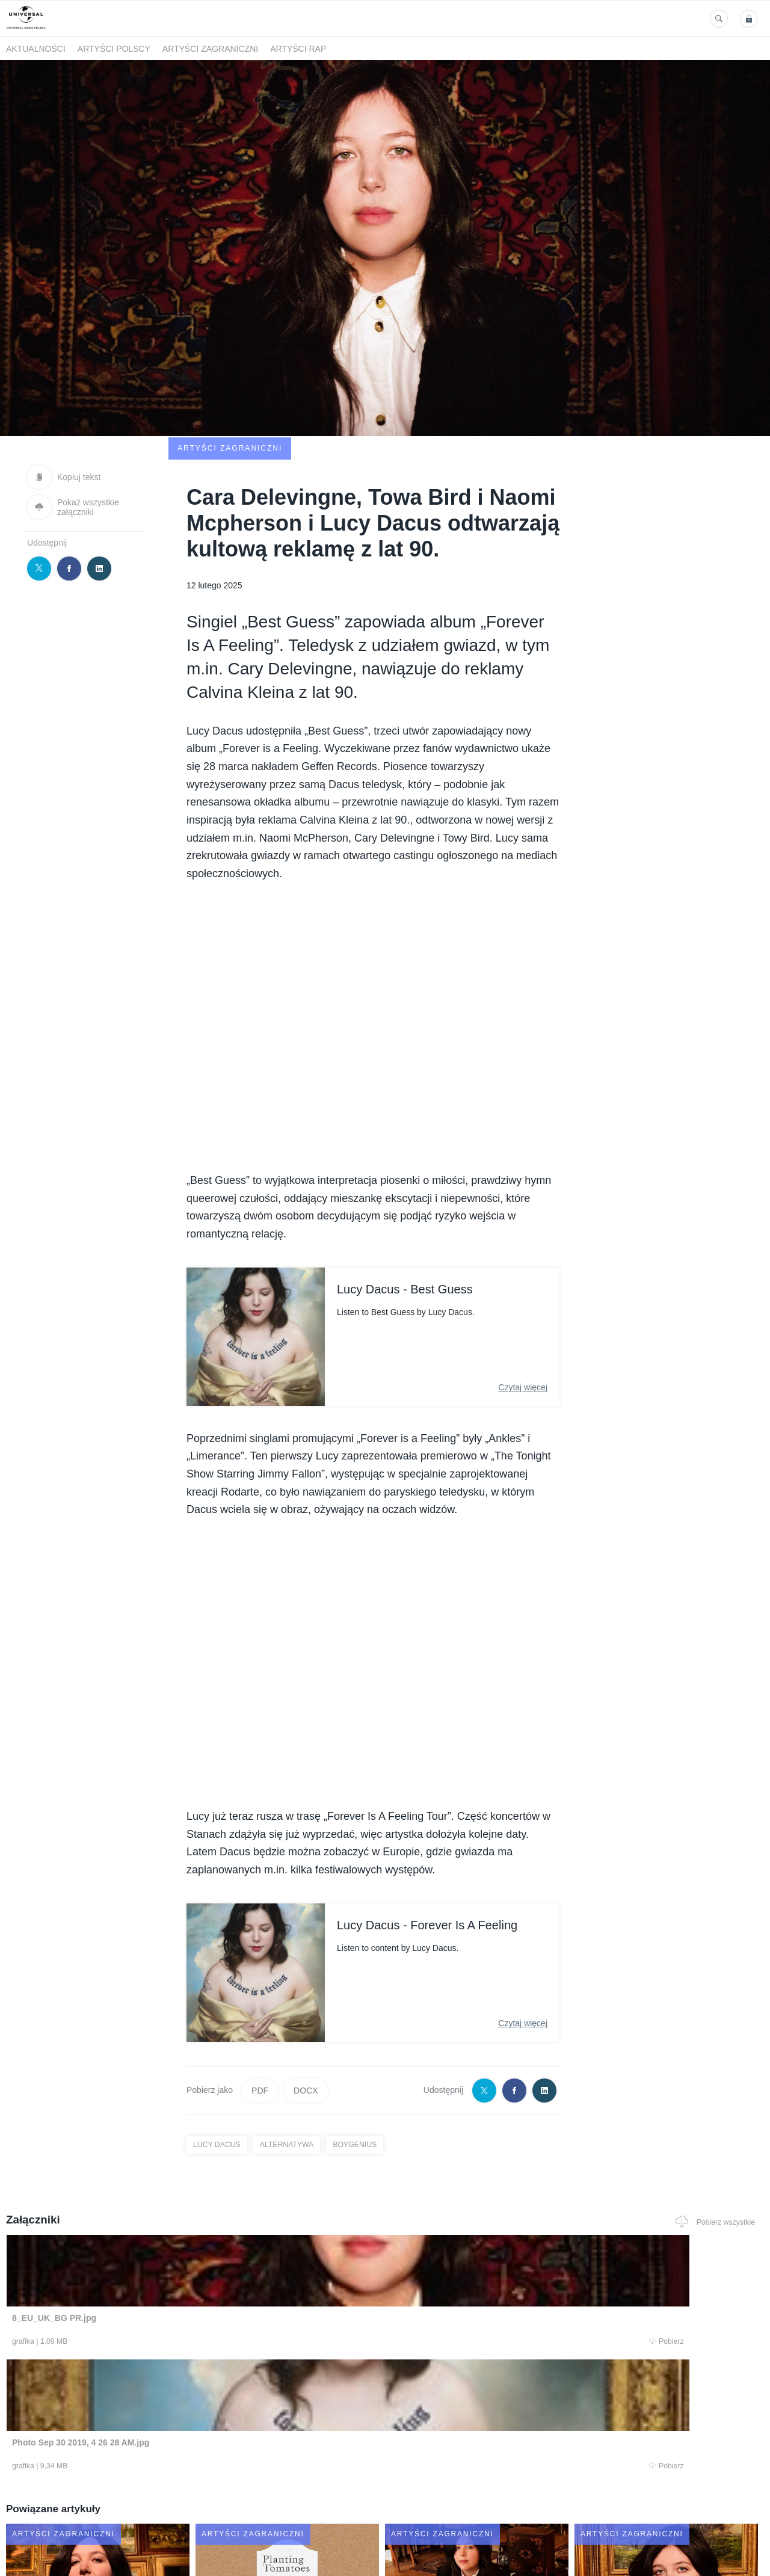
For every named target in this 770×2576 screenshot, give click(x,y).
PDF (259, 2010)
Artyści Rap (298, 49)
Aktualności (36, 49)
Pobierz (164, 2264)
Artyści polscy (114, 49)
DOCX (306, 2010)
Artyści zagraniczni (210, 49)
